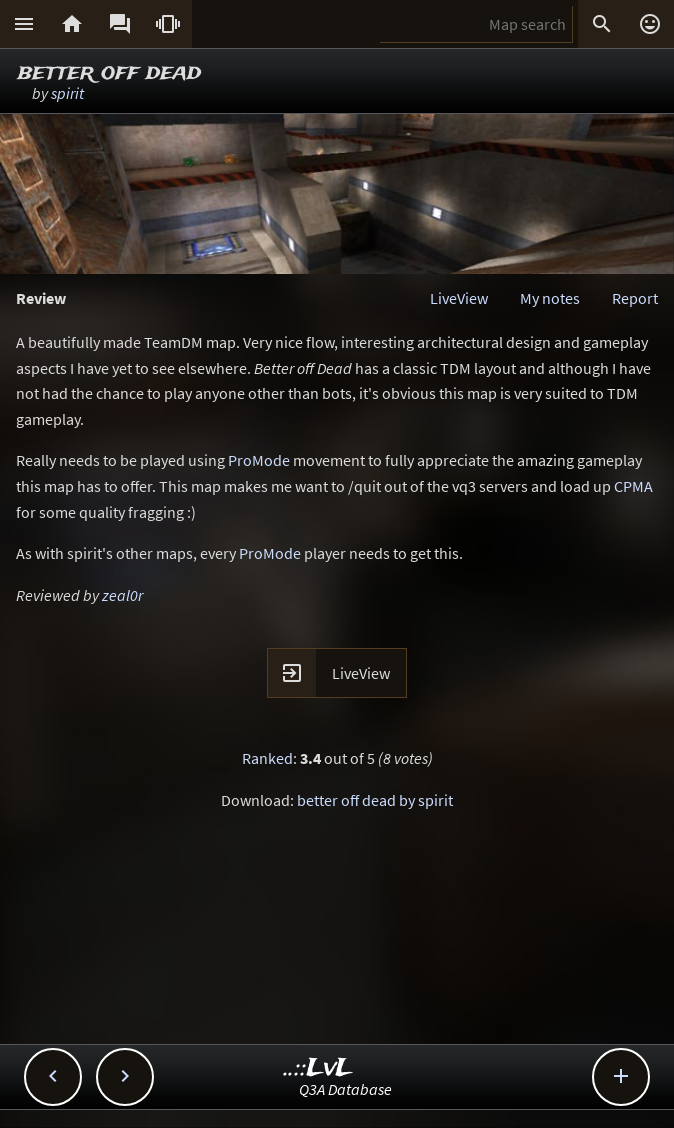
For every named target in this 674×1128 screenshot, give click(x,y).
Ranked (267, 758)
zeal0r (122, 595)
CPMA (633, 486)
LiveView (459, 298)
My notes (550, 298)
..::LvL (318, 1068)
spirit (67, 93)
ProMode (259, 460)
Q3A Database (345, 1089)
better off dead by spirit (375, 800)
